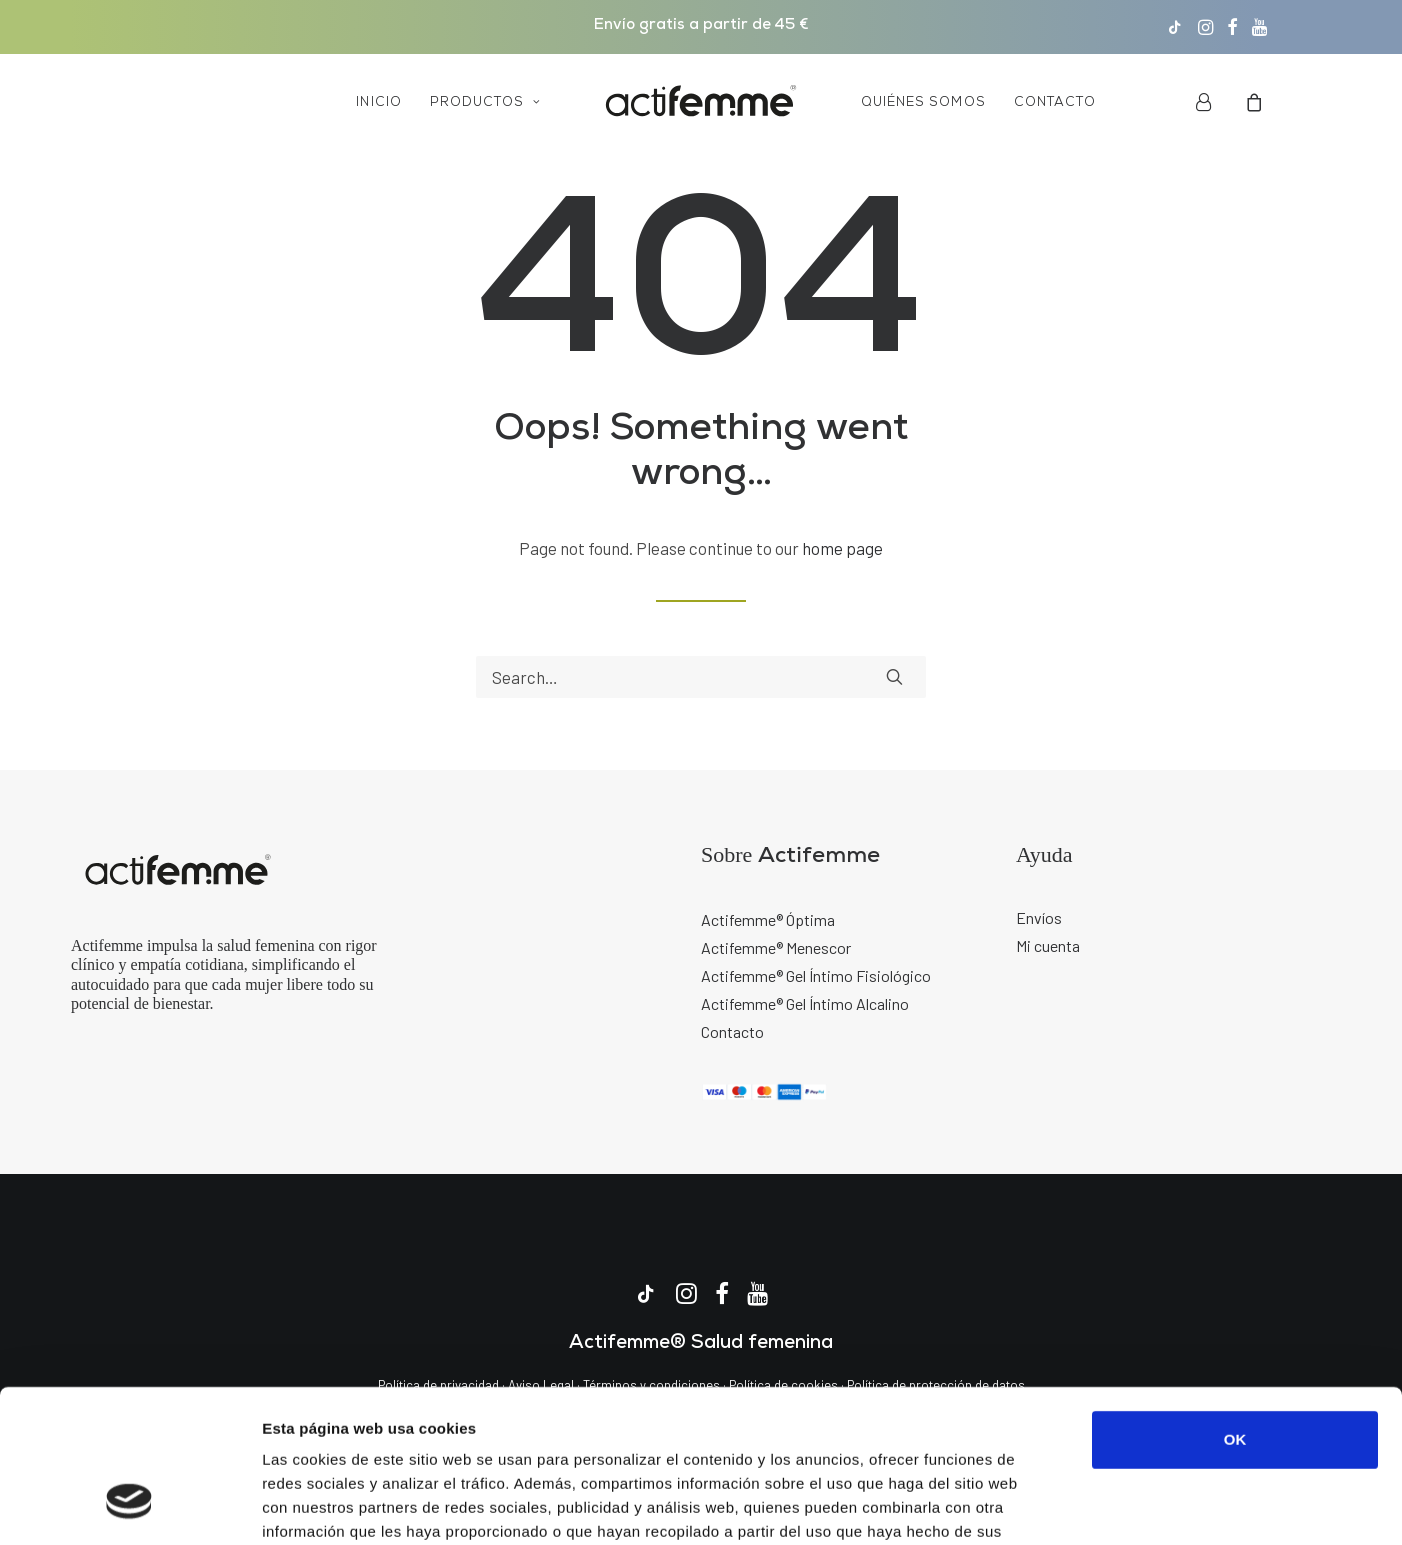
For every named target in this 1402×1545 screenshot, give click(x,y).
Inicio (378, 102)
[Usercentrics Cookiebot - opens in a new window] (129, 1506)
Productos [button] (485, 102)
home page (842, 548)
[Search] (701, 677)
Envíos (1039, 917)
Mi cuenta (1048, 945)
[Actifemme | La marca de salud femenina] (701, 102)
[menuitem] (1175, 27)
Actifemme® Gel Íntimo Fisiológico (816, 975)
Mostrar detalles (1074, 1505)
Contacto (1055, 102)
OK (1235, 1308)
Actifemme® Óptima (768, 919)
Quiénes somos (923, 102)
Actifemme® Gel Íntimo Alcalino (805, 1003)
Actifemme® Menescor (776, 947)
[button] (1175, 27)
